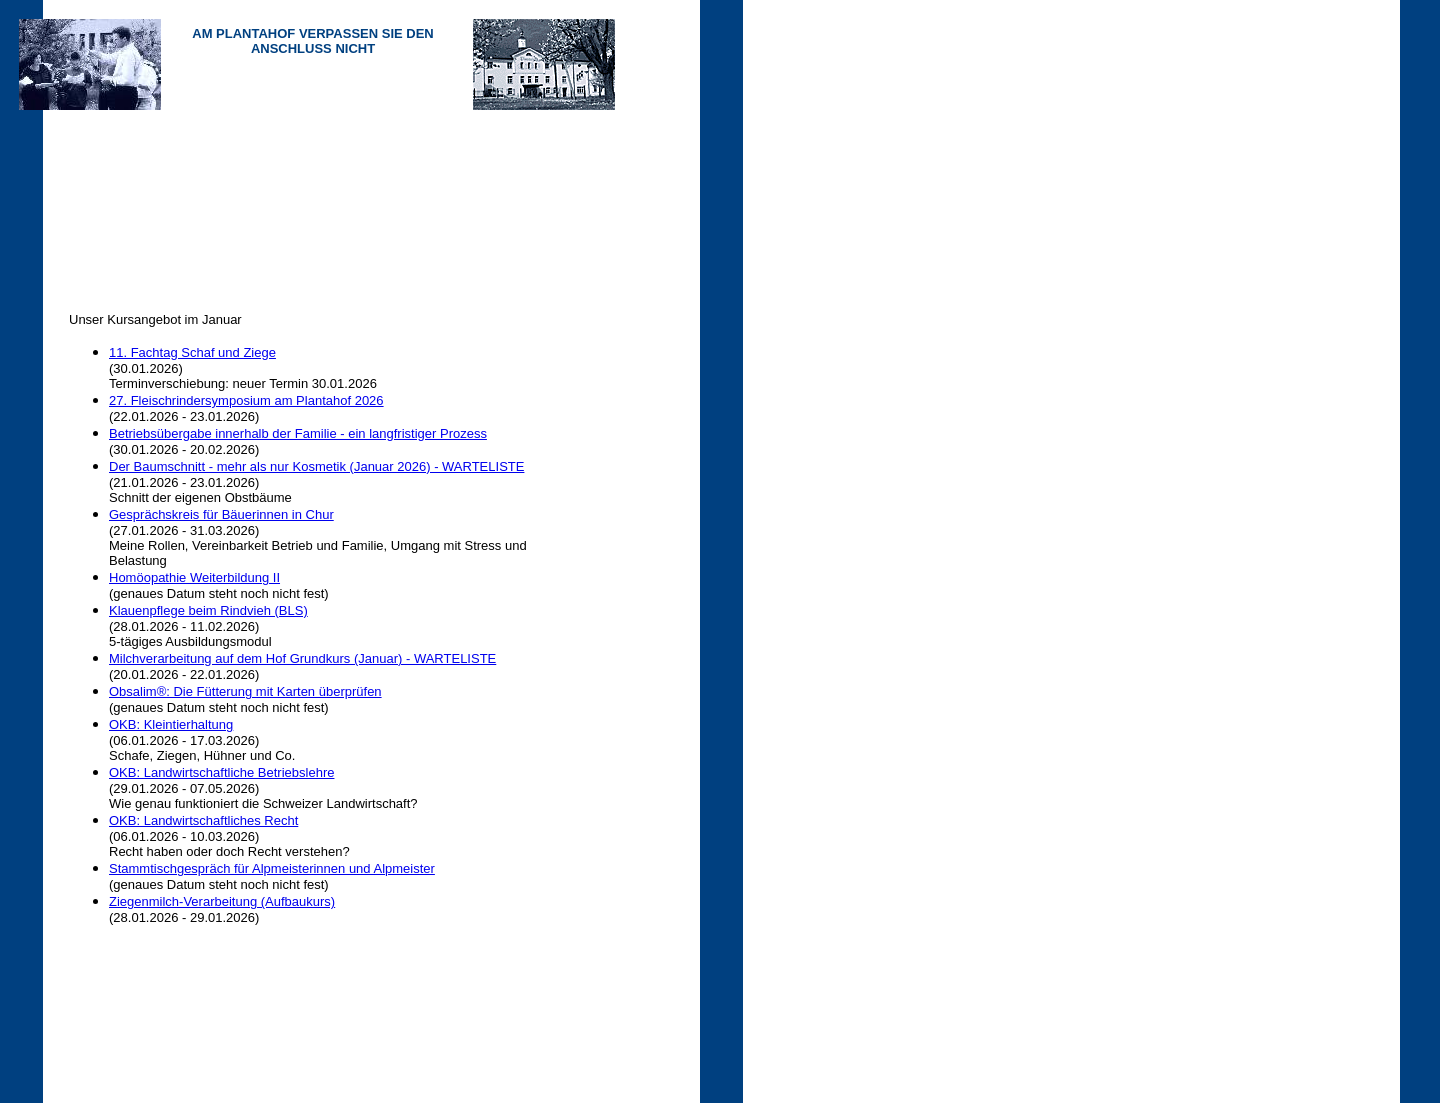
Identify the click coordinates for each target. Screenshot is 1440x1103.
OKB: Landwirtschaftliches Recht (203, 820)
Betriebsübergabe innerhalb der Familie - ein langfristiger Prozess (298, 433)
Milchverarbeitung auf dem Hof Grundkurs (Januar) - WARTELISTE (302, 658)
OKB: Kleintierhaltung (171, 724)
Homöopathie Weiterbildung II (194, 577)
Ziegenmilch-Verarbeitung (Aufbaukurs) (222, 901)
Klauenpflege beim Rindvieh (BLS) (208, 610)
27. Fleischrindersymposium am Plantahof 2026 (246, 400)
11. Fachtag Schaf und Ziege (192, 352)
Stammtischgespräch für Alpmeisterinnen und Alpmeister (272, 868)
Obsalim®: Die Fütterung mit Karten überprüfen (245, 691)
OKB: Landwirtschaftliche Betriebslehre (221, 772)
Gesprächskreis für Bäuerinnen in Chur (221, 514)
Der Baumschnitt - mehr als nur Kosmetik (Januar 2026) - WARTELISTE (316, 466)
